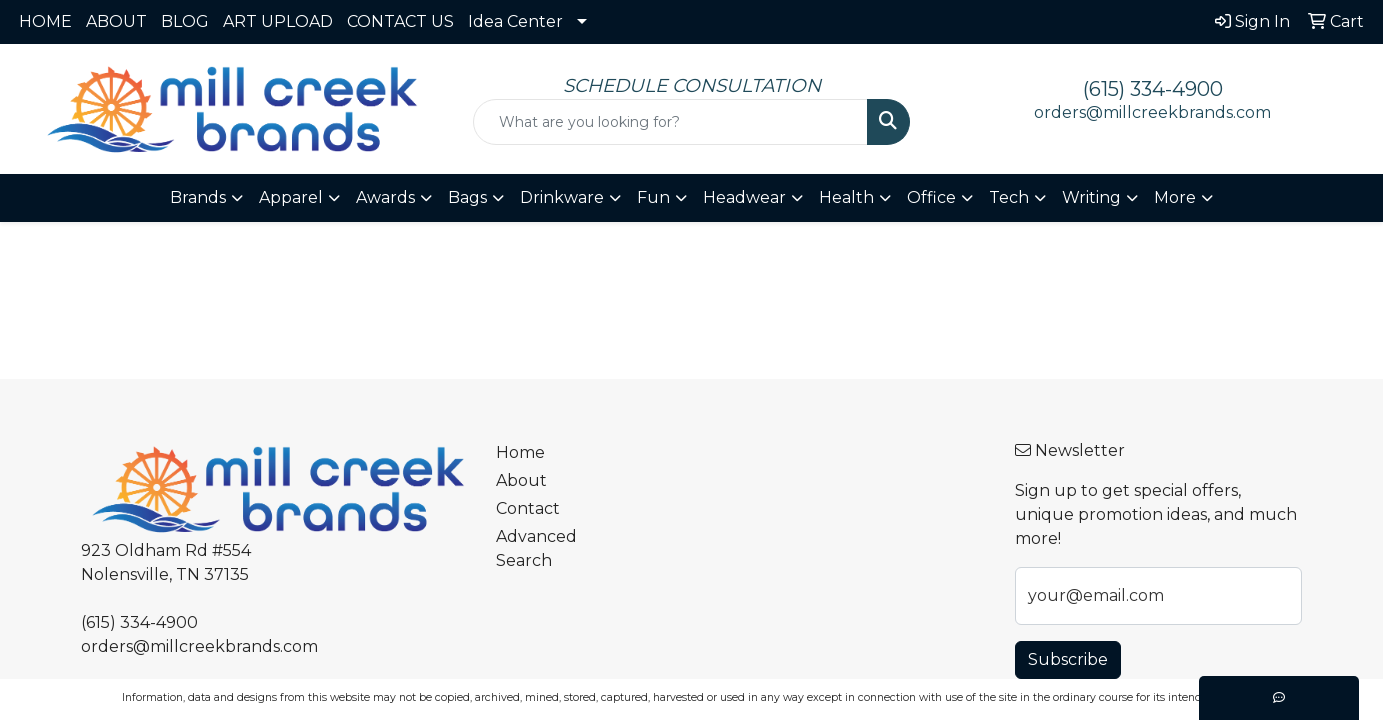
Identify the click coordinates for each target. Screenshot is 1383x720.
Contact (528, 508)
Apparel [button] (291, 197)
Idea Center (515, 21)
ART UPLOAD (278, 21)
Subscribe (1068, 659)
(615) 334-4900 (1153, 89)
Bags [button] (467, 197)
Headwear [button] (744, 197)
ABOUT (116, 21)
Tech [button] (1009, 197)
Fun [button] (653, 197)
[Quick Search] (670, 122)
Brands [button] (198, 197)
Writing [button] (1091, 197)
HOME (45, 21)
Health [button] (846, 197)
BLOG (185, 21)
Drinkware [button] (562, 197)
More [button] (1175, 197)
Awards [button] (385, 197)
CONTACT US (400, 21)
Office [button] (931, 197)
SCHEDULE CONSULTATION (692, 85)
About (521, 480)
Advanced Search (536, 548)
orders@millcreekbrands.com (1152, 112)
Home (520, 452)
